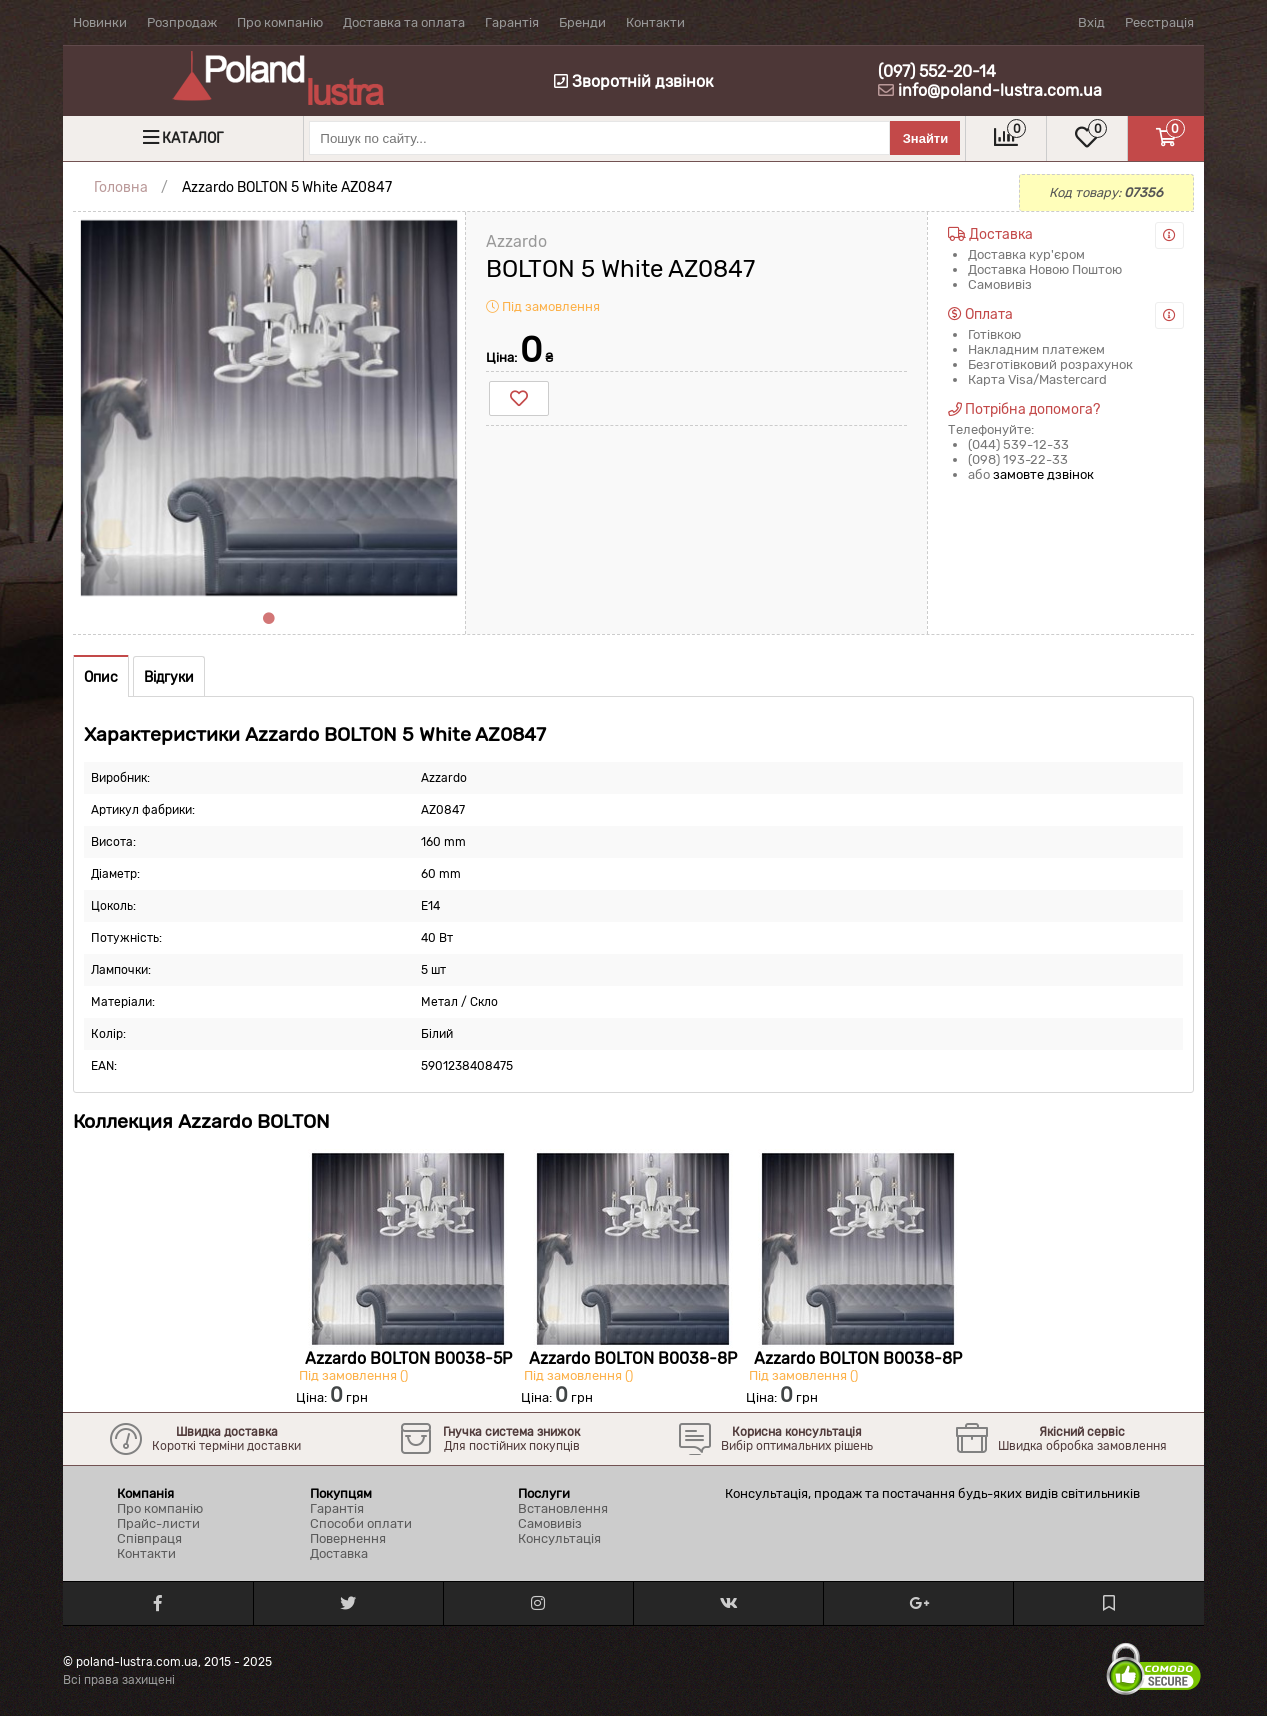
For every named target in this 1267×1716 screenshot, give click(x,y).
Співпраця (149, 1538)
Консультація (559, 1538)
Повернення (348, 1538)
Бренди (582, 22)
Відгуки (169, 677)
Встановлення (563, 1508)
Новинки (100, 22)
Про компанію (280, 22)
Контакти (655, 22)
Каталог (192, 138)
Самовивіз (550, 1523)
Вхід (1091, 22)
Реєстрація (1159, 22)
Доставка (339, 1553)
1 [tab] (269, 619)
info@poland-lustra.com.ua (1000, 90)
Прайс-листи (158, 1523)
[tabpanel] (269, 408)
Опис (101, 677)
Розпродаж (182, 22)
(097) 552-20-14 (937, 71)
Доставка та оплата (404, 22)
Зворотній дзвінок (634, 81)
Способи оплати (361, 1523)
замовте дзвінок (1043, 474)
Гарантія (512, 22)
